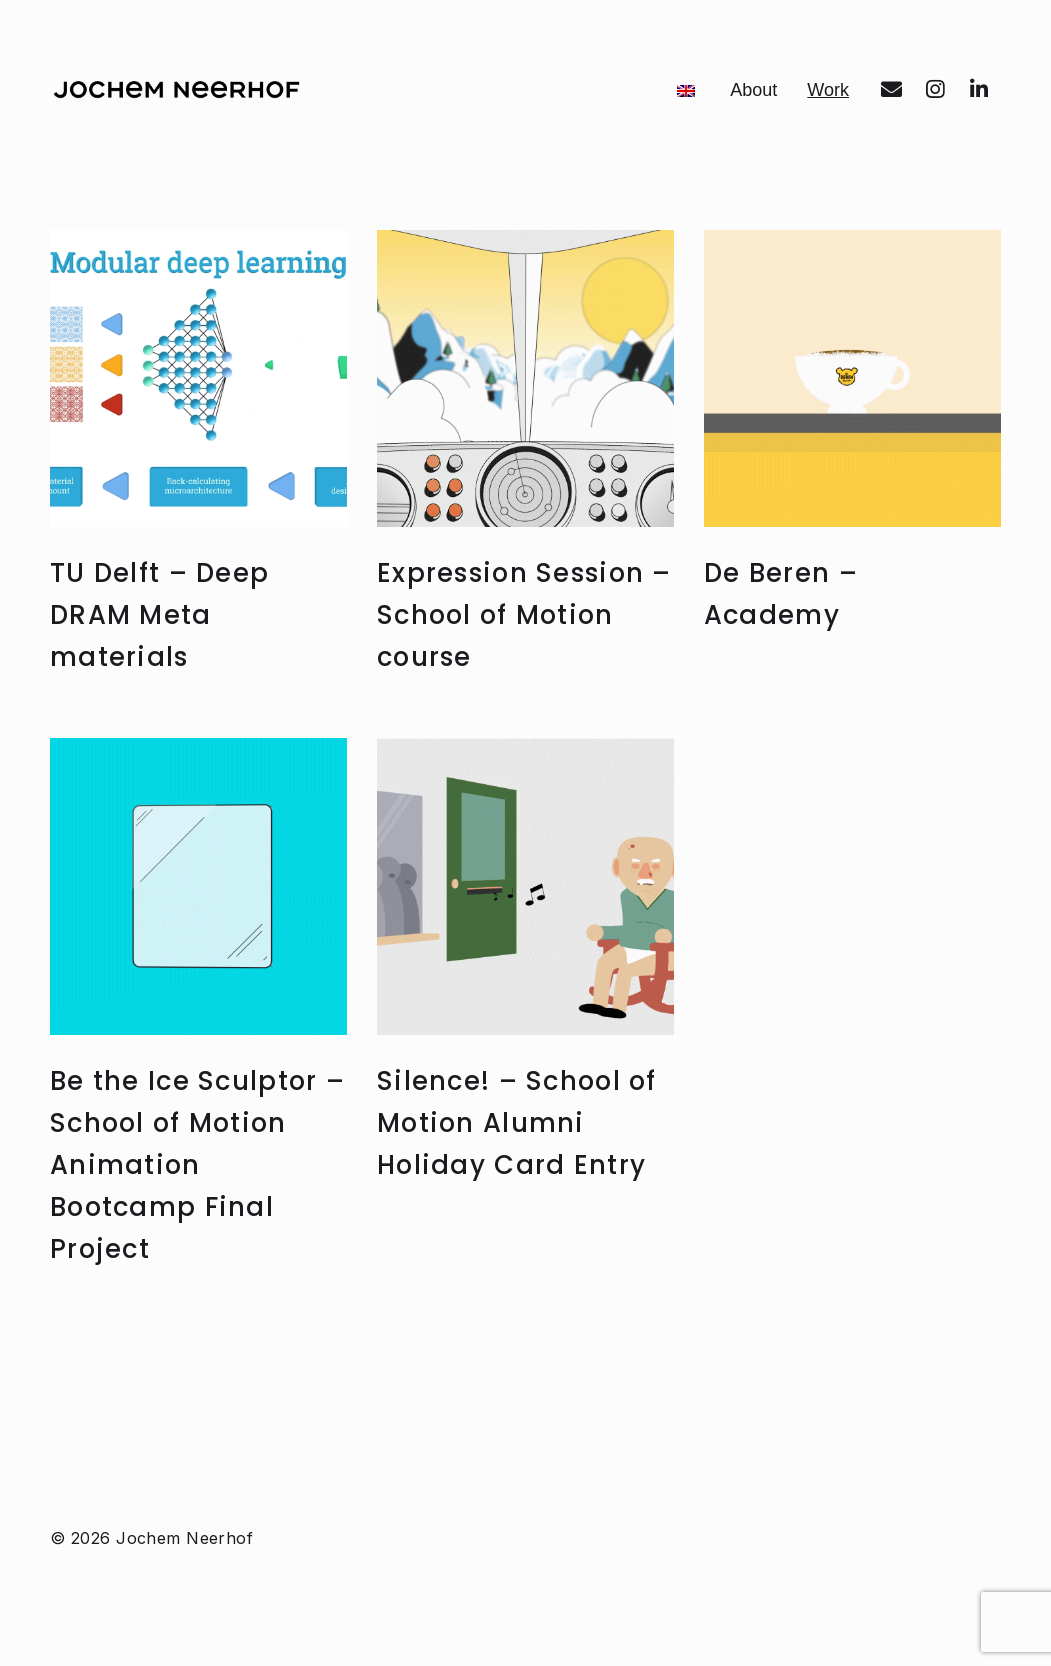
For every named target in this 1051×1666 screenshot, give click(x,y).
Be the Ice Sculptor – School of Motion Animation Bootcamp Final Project (194, 1288)
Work (838, 212)
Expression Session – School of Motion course (522, 738)
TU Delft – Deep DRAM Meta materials (167, 738)
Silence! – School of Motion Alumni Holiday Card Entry (520, 1246)
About (837, 134)
